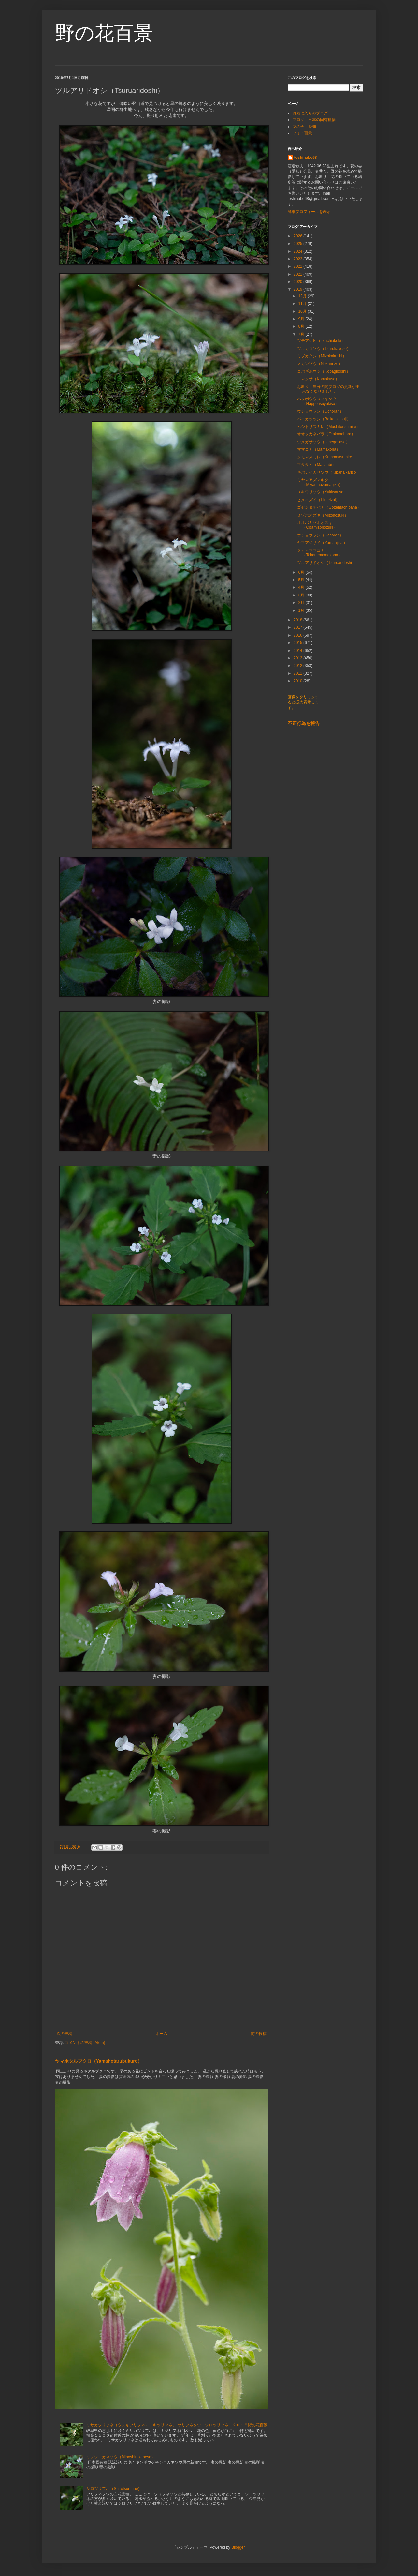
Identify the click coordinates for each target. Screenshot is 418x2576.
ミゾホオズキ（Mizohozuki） (322, 515)
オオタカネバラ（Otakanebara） (326, 434)
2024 (298, 251)
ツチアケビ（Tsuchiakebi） (321, 341)
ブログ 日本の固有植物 (314, 119)
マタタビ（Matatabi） (316, 464)
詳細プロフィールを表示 (309, 211)
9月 (301, 319)
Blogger (238, 2547)
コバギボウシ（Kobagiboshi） (323, 371)
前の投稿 (259, 2033)
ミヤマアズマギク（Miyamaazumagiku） (319, 482)
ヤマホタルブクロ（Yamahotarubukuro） (98, 2061)
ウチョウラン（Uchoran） (320, 411)
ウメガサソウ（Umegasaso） (323, 442)
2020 (298, 281)
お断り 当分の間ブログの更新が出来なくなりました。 (328, 389)
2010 (298, 681)
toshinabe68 (305, 157)
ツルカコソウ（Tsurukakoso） (323, 348)
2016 (298, 635)
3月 (301, 595)
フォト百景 (302, 133)
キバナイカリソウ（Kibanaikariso (326, 472)
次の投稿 (64, 2033)
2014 (298, 650)
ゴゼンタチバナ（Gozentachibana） (329, 507)
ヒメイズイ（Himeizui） (318, 500)
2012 (298, 665)
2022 (298, 266)
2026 (298, 236)
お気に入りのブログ (310, 113)
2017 (298, 627)
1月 (301, 610)
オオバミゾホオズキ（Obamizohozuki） (317, 525)
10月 (303, 311)
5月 (301, 580)
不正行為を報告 (304, 723)
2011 (298, 673)
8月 (301, 326)
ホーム (161, 2033)
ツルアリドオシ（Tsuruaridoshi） (326, 562)
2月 (301, 602)
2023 (298, 259)
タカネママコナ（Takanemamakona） (319, 552)
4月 (301, 587)
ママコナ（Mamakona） (318, 449)
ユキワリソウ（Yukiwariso (320, 492)
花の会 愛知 (304, 126)
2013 (298, 658)
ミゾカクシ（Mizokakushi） (321, 356)
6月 (301, 572)
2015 (298, 642)
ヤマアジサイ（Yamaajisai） (322, 542)
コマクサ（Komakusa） (318, 379)
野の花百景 (104, 33)
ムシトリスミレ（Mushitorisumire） (328, 426)
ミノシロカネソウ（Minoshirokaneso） (120, 2457)
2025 (298, 243)
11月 (303, 303)
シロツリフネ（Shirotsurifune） (114, 2488)
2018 (298, 620)
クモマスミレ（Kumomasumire (324, 457)
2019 (298, 289)
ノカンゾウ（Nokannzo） (319, 363)
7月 (301, 334)
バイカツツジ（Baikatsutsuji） (323, 419)
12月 (303, 296)
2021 (298, 274)
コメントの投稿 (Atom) (85, 2043)
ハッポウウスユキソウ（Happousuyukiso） (318, 401)
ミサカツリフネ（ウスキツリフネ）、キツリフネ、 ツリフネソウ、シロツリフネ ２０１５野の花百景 (176, 2425)
